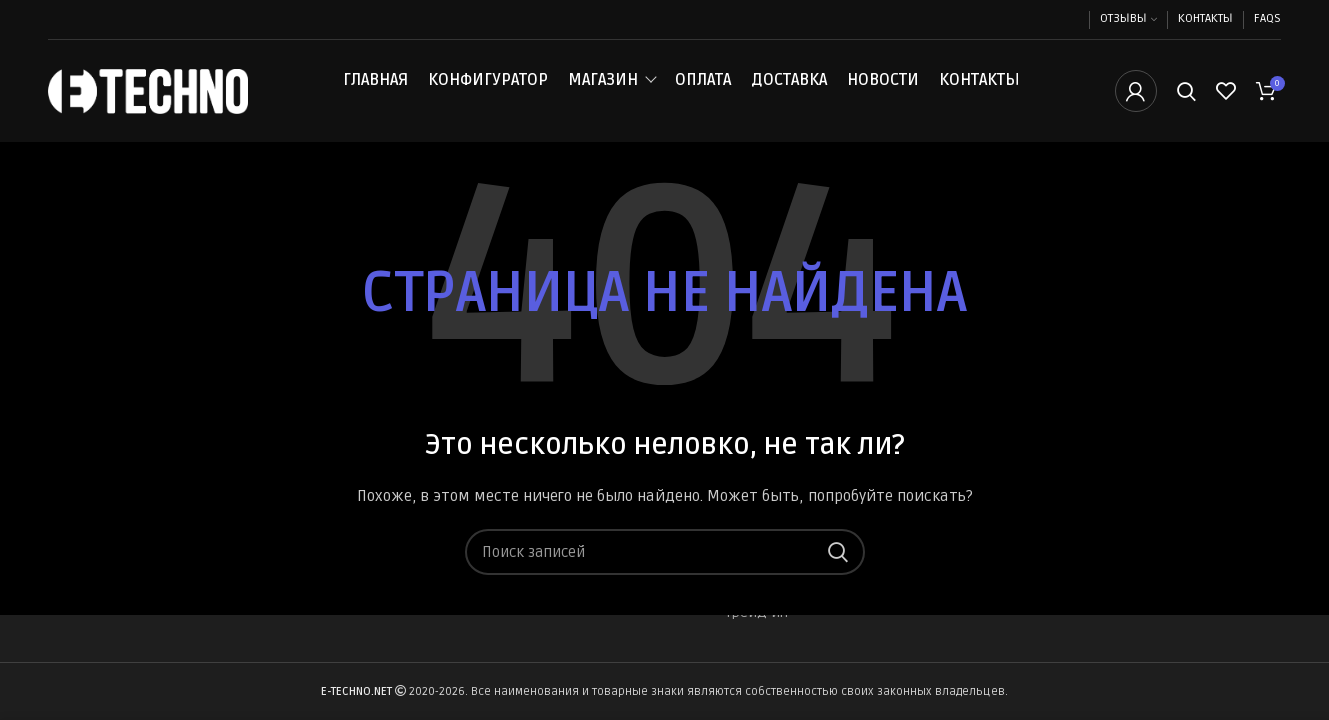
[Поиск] (1186, 93)
